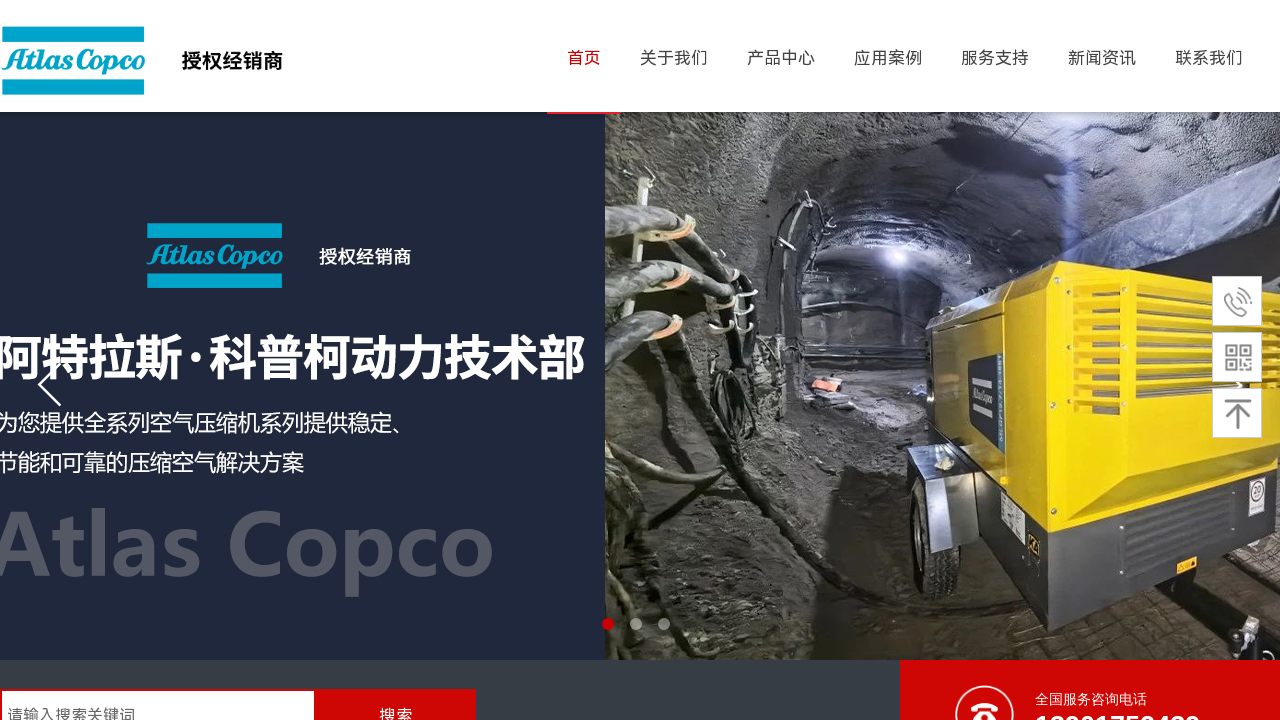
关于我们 (674, 58)
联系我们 (1209, 58)
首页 (584, 58)
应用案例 (888, 58)
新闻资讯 (1102, 58)
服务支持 (995, 58)
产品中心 (781, 58)
